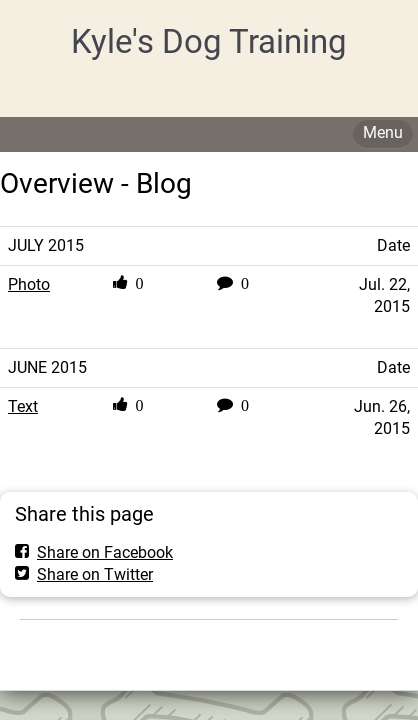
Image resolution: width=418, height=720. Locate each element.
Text (23, 406)
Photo (29, 284)
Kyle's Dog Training (209, 41)
